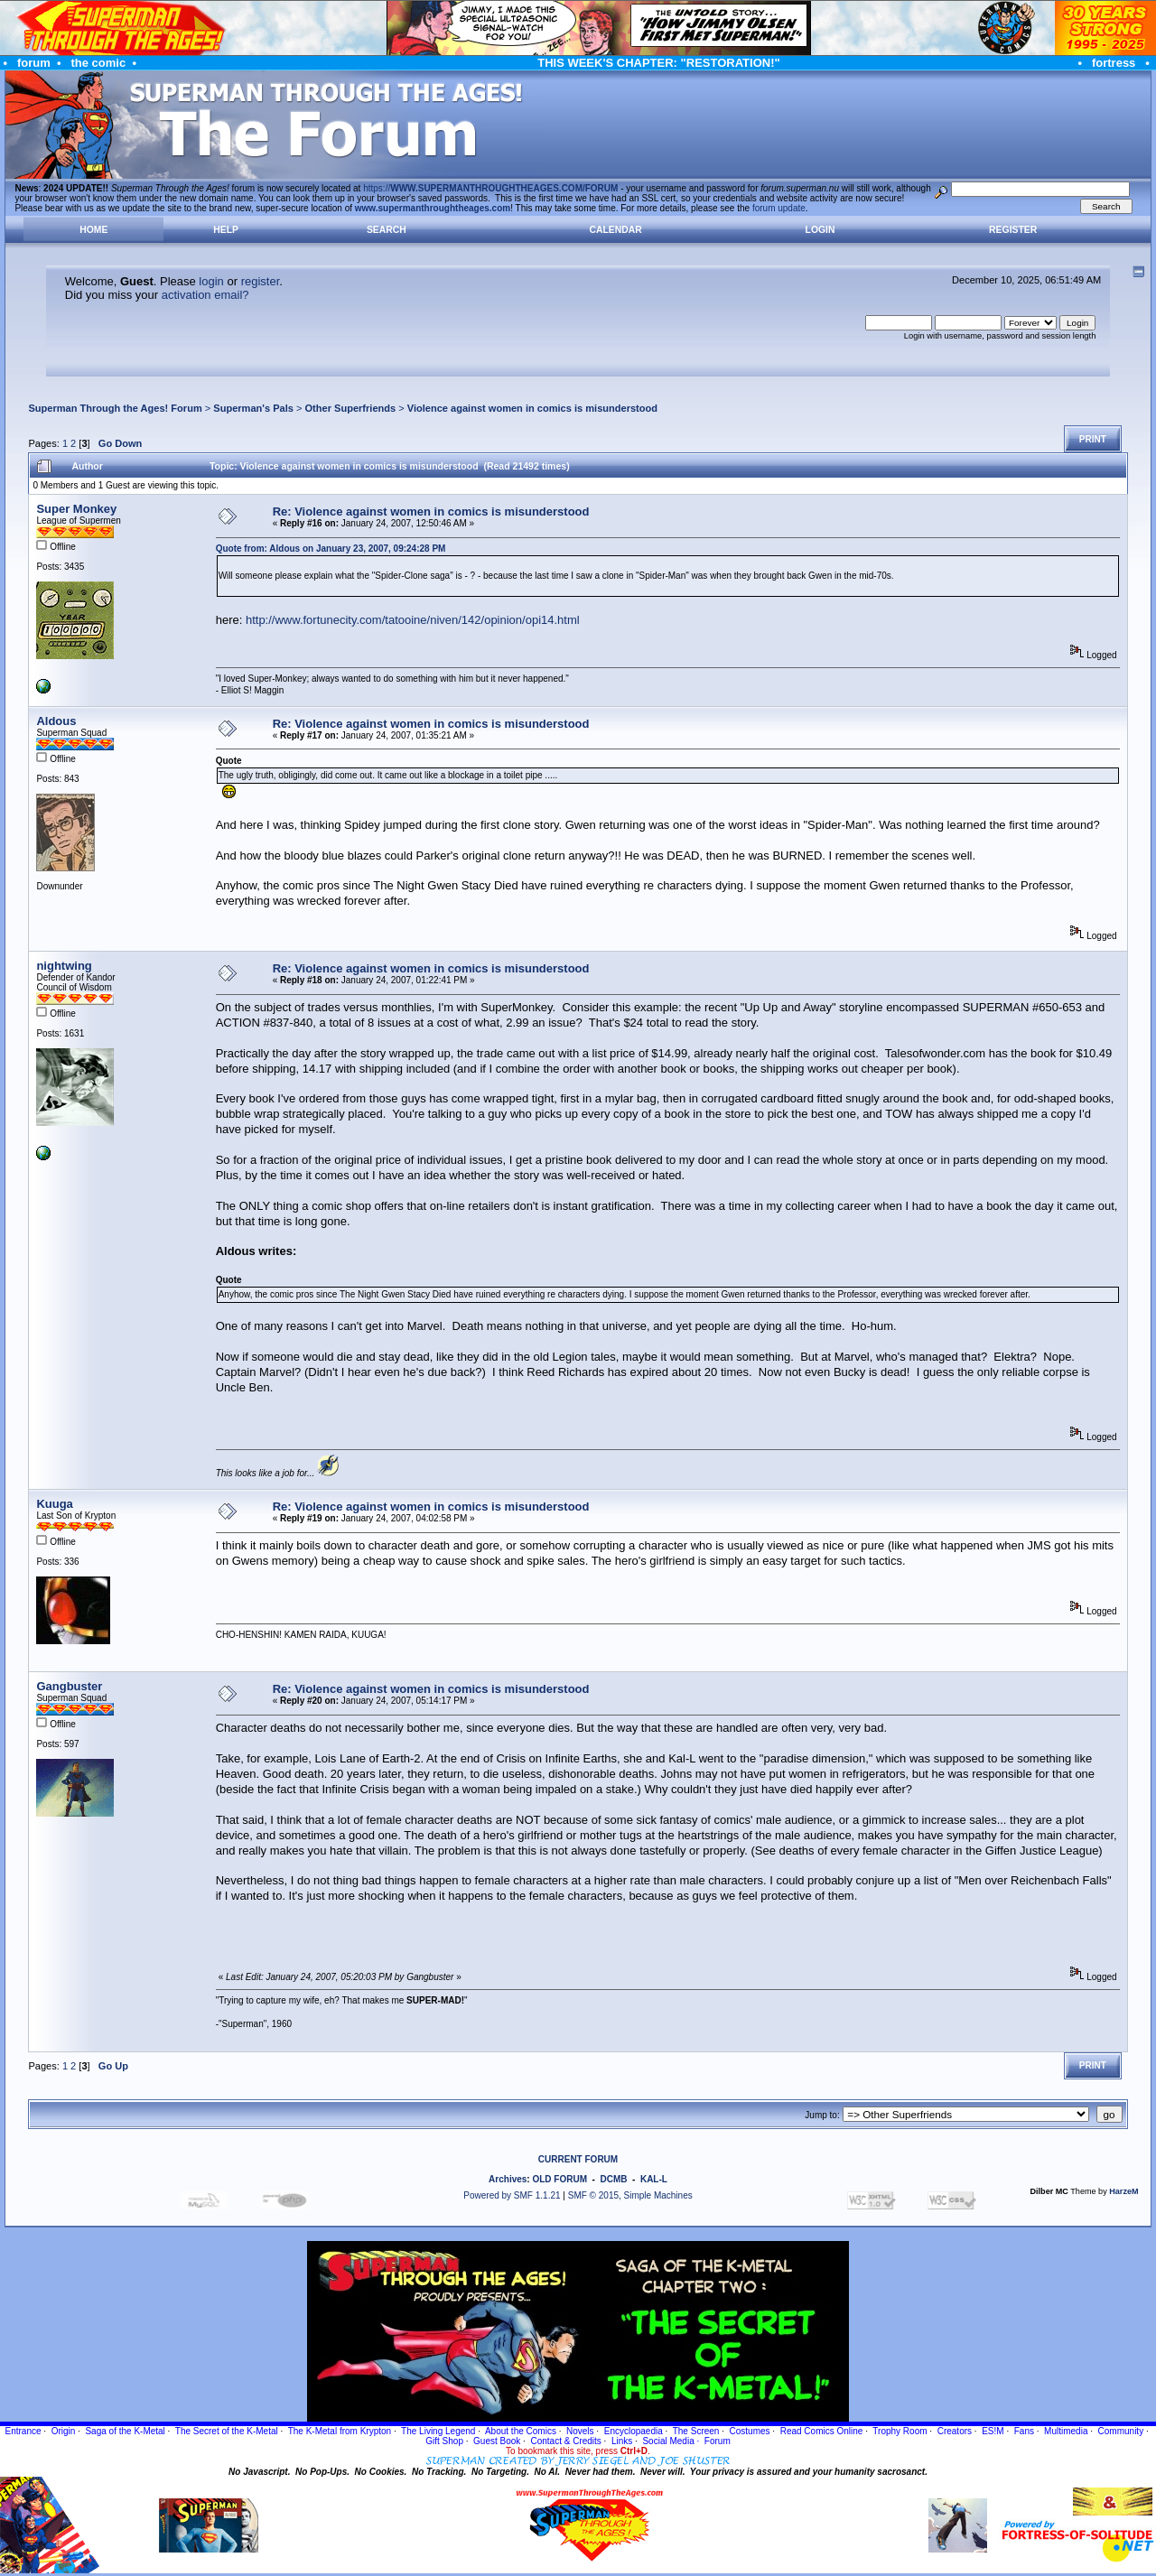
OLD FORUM (559, 2179)
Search (386, 230)
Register (1013, 230)
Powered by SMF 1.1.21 (511, 2195)
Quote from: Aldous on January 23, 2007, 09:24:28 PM (331, 548)
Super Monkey (76, 509)
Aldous (56, 721)
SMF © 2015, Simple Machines (630, 2195)
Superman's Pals (253, 408)
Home (93, 230)
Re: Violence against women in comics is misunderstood (431, 511)
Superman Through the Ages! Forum (114, 408)
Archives (508, 2179)
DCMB (613, 2179)
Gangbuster (69, 1686)
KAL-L (653, 2179)
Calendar (615, 230)
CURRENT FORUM (578, 2159)
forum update (779, 208)
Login (820, 230)
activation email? (205, 295)
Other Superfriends (350, 408)
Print (1092, 439)
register (260, 281)
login (211, 281)
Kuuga (54, 1504)
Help (225, 230)
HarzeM (1123, 2191)
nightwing (63, 965)
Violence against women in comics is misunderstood (532, 408)
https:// (490, 188)
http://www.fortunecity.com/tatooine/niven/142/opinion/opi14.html (413, 620)
